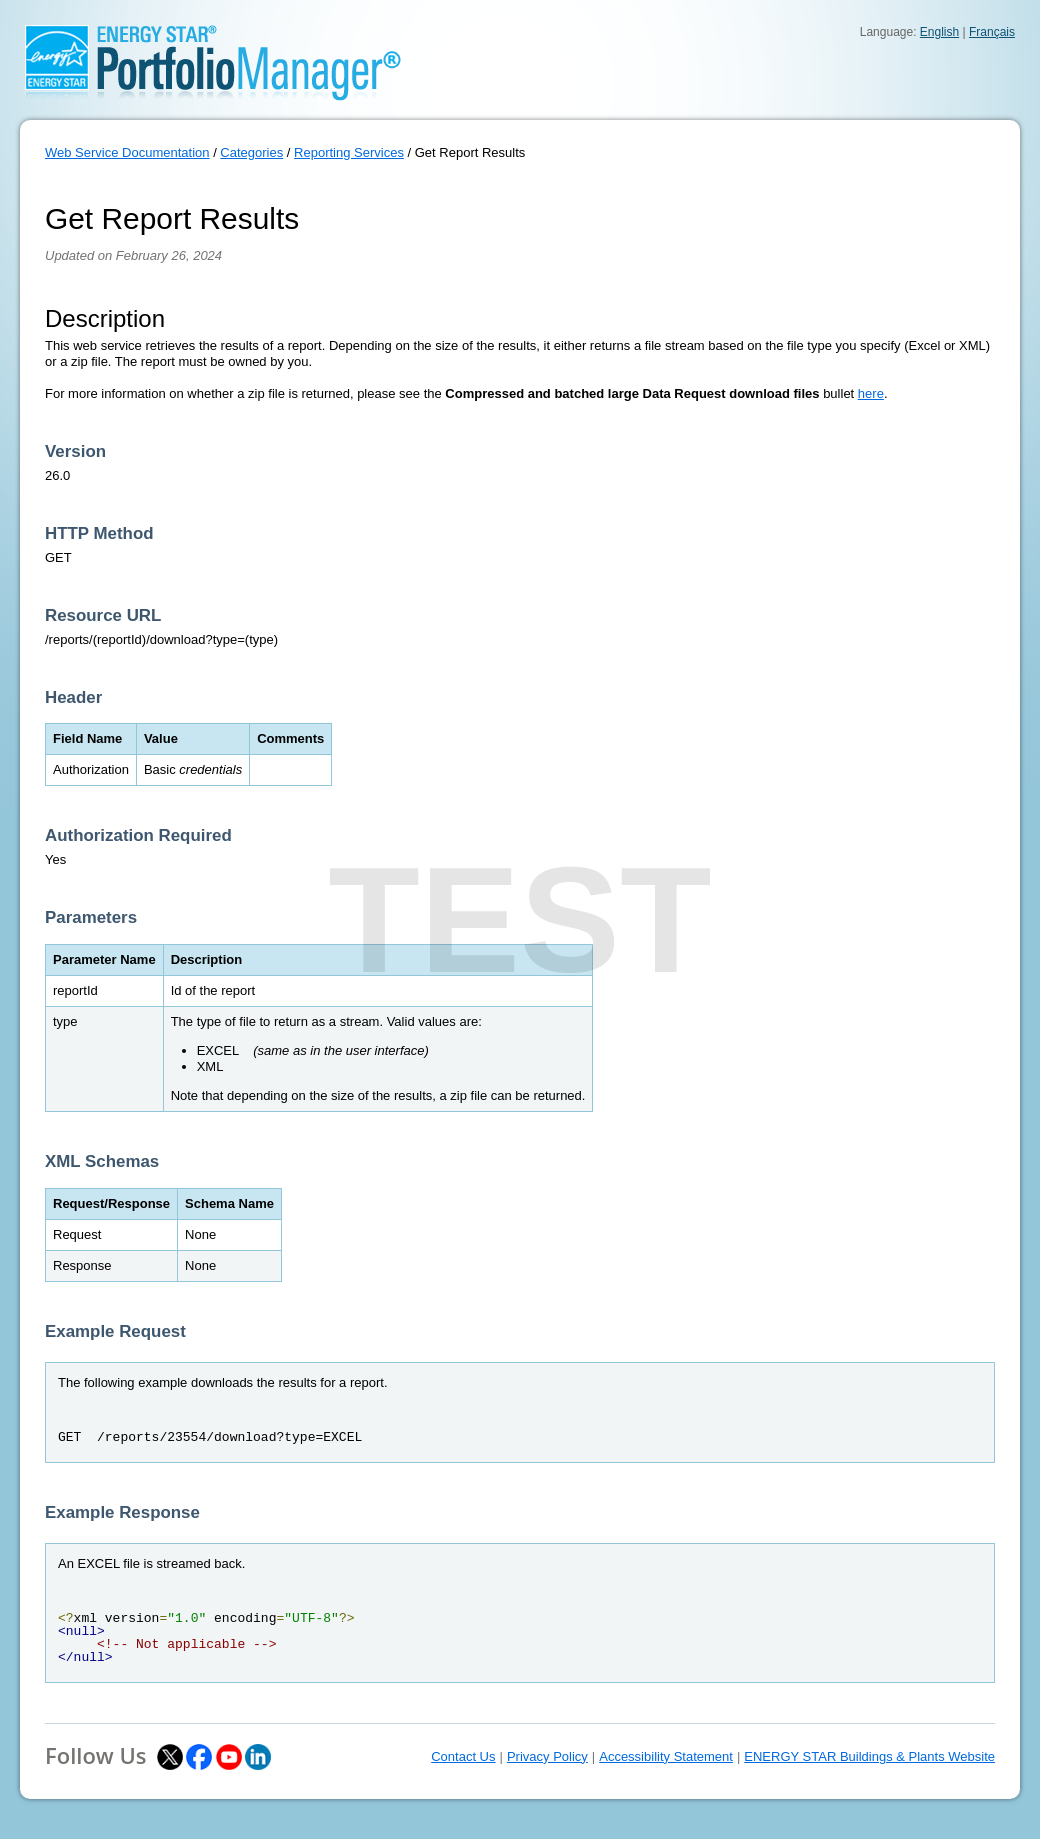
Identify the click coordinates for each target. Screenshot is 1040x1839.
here (871, 393)
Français (992, 32)
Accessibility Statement (666, 1756)
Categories (251, 152)
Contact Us (463, 1756)
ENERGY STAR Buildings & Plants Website (869, 1756)
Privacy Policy (547, 1756)
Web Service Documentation (127, 152)
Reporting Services (349, 152)
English (939, 32)
